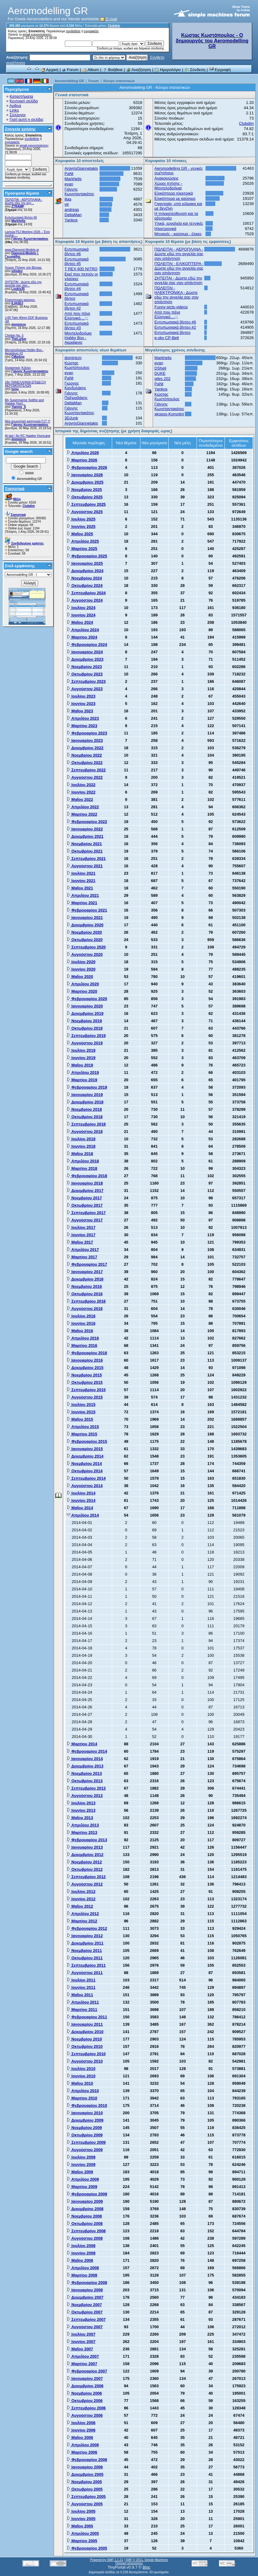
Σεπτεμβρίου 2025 (86, 504)
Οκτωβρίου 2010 (85, 2046)
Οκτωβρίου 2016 (85, 1294)
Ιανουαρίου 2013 (85, 1847)
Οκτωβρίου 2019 (85, 1028)
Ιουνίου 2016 (81, 1323)
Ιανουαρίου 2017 (85, 1271)
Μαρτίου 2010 (82, 2098)
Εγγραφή (220, 69)
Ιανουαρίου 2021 (85, 917)
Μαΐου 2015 (80, 1419)
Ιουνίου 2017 (81, 1235)
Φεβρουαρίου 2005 (87, 2548)
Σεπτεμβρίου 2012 (86, 1876)
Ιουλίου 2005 (81, 2511)
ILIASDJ (17, 303)
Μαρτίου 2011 (82, 2009)
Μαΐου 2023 (80, 711)
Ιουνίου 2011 (81, 1987)
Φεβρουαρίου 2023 (87, 733)
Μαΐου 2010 (80, 2083)
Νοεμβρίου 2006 (84, 2393)
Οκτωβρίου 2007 (85, 2312)
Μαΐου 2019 (80, 1065)
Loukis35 (18, 289)
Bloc (146, 2567)
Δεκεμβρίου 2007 (85, 2297)
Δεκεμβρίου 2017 (85, 1190)
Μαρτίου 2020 (82, 991)
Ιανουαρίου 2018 (85, 1183)
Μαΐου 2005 (80, 2526)
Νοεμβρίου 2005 (84, 2481)
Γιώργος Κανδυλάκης (75, 385)
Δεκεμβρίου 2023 (85, 659)
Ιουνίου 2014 (81, 1500)
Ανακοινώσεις (166, 178)
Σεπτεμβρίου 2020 (86, 947)
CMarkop (18, 356)
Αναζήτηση (138, 69)
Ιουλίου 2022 (81, 784)
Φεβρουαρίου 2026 (87, 467)
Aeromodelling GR (69, 81)
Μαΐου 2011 (80, 1994)
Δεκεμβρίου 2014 (85, 1456)
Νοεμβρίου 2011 (84, 1950)
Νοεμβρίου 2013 (84, 1773)
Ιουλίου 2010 (81, 2068)
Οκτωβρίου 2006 (85, 2400)
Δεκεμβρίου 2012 (85, 1854)
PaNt (68, 173)
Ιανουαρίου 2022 (85, 829)
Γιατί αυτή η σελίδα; (27, 119)
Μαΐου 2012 (80, 1906)
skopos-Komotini (169, 414)
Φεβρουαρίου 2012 (87, 1928)
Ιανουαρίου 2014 (85, 1758)
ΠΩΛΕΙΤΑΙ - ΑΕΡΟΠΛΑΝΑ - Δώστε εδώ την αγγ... (23, 201)
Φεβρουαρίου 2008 (87, 2282)
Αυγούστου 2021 (85, 866)
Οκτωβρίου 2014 (85, 1471)
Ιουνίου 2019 (81, 1057)
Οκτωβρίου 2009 (85, 2135)
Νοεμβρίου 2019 (84, 1021)
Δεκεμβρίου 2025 (85, 482)
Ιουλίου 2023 (81, 696)
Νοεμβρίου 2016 (84, 1286)
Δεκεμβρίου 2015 (85, 1367)
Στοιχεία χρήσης (20, 129)
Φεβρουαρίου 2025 (87, 556)
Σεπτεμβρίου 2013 (86, 1788)
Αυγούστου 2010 (85, 2061)
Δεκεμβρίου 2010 (85, 2031)
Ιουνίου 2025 (81, 526)
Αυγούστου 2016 (85, 1308)
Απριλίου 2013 (83, 1825)
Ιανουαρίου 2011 (85, 2024)
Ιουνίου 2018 (81, 1146)
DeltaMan (73, 214)
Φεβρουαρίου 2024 (87, 644)
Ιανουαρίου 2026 (85, 475)
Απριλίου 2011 (83, 2002)
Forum (70, 69)
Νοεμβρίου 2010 (84, 2039)
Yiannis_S (18, 407)
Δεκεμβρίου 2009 (85, 2120)
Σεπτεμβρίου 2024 (86, 593)
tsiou (15, 389)
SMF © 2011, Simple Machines (147, 2560)
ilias (67, 199)
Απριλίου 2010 (83, 2090)
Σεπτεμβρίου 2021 (86, 858)
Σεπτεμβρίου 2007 (86, 2319)
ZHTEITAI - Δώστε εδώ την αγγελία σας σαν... (23, 283)
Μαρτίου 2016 (82, 1345)
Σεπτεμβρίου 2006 (86, 2408)
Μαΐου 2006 (80, 2437)
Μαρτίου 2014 (82, 1744)
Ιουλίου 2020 (81, 962)
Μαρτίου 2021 (82, 902)
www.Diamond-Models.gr (22, 249)
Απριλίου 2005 (83, 2533)
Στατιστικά (15, 488)
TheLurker (18, 339)
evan (68, 184)
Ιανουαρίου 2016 (85, 1360)
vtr (66, 204)
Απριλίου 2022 (83, 807)
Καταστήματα (21, 96)
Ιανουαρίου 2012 (85, 1935)
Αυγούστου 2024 (85, 600)
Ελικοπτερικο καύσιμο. (20, 300)
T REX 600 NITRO (80, 269)
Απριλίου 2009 (83, 2179)
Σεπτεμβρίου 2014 (86, 1478)
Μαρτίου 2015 (82, 1434)
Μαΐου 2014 (80, 1508)
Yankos (70, 220)
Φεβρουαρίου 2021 (87, 910)
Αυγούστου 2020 (85, 954)
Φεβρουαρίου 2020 (87, 998)
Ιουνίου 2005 (81, 2518)
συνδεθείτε (73, 31)
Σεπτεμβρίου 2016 (86, 1301)
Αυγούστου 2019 (85, 1043)
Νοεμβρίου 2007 (84, 2304)
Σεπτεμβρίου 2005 (86, 2496)
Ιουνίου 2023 (81, 703)
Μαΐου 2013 (80, 1817)
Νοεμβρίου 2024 (84, 578)
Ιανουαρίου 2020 (85, 1006)
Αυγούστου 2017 (85, 1220)
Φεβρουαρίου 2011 (87, 2017)
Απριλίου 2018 (83, 1161)
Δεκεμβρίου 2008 (85, 2208)
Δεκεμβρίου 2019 (85, 1013)
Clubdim (114, 25)
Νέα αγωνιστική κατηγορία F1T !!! (27, 421)
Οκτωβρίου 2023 (85, 674)
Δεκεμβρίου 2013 (85, 1766)
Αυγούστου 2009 (85, 2149)
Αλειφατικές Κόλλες (18, 368)
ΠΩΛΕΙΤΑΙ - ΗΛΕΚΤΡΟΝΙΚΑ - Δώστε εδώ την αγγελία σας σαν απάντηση (176, 295)
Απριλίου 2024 (83, 629)
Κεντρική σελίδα (24, 101)
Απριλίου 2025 (83, 541)
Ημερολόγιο (167, 69)
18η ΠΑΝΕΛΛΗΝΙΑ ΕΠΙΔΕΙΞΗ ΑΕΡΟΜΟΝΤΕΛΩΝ (25, 384)
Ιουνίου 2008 (81, 2253)
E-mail (108, 19)
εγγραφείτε (91, 31)
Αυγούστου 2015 (85, 1397)
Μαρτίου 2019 (82, 1080)
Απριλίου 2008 (83, 2267)
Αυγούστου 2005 (85, 2504)
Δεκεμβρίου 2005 (85, 2474)
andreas (71, 209)
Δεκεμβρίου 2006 (85, 2386)
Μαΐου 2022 (80, 799)
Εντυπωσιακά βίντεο (172, 332)
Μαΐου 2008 (80, 2260)
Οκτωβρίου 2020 (85, 939)
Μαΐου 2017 (80, 1242)
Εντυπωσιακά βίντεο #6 (21, 217)
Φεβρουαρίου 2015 (87, 1441)
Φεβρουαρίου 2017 (87, 1264)
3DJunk (71, 418)
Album (90, 69)
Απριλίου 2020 (83, 984)
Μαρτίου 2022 (82, 814)
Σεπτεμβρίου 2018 (86, 1124)
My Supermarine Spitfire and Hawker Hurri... (24, 401)
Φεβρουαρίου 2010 (87, 2105)
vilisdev (17, 271)
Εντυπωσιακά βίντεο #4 (76, 286)
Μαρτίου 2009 (82, 2186)
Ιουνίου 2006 (81, 2430)
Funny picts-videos (171, 307)
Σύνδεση (195, 69)
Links (14, 110)
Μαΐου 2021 (80, 888)
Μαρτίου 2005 (82, 2540)
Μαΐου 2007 (80, 2349)
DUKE (160, 373)
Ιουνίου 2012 (81, 1899)
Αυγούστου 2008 (85, 2238)
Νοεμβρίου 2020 (84, 932)
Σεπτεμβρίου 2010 (86, 2054)
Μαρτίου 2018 (82, 1168)
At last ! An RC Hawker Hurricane (27, 435)
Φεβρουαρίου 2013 (87, 1840)
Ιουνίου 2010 (81, 2076)
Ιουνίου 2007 (81, 2341)
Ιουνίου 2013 (81, 1810)
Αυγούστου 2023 (85, 689)
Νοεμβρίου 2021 (84, 843)
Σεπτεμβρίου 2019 (86, 1035)
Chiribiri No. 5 (14, 335)
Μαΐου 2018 (80, 1153)
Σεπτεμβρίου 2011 (86, 1965)
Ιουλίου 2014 (81, 1493)
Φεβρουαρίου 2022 (87, 821)
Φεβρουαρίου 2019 (87, 1087)
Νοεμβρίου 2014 (84, 1463)
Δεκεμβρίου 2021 (85, 836)
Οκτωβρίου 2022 (85, 762)
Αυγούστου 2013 (85, 1795)
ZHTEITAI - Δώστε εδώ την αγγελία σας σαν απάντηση (178, 280)
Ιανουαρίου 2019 (85, 1094)
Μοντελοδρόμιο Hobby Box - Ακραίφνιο (78, 338)
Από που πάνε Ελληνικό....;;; (77, 315)
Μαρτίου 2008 (82, 2275)
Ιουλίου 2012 (81, 1891)
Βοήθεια (112, 69)
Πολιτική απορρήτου (129, 2563)
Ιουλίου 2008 (81, 2245)
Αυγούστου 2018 (85, 1131)
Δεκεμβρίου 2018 (85, 1102)
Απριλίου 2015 (83, 1426)
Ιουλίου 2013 (81, 1803)
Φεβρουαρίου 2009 (87, 2194)
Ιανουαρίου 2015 (85, 1448)
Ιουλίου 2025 (81, 519)
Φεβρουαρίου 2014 (87, 1751)
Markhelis (18, 221)
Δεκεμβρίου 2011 (85, 1943)
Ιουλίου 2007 (81, 2334)
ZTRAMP (17, 206)
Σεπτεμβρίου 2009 (86, 2142)
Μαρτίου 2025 (82, 548)
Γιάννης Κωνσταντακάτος (30, 238)
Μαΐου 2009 (80, 2172)
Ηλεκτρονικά (165, 228)
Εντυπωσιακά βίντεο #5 (76, 261)
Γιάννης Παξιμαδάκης (76, 395)
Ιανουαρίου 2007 (85, 2378)
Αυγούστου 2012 (85, 1884)
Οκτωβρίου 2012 (85, 1869)
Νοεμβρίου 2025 (84, 489)
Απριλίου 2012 (83, 1913)
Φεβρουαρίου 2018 (87, 1175)
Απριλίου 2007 (83, 2356)
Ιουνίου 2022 (81, 792)
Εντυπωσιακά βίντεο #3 (76, 325)
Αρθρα (15, 105)
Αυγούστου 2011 (85, 1972)
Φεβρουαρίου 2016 (87, 1353)
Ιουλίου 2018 (81, 1139)
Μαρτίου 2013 (82, 1832)
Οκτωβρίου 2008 (85, 2223)
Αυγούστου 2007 (85, 2327)
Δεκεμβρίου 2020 (85, 925)
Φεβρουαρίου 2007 (87, 2371)
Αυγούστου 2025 (85, 511)
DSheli (160, 368)
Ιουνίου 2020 (81, 969)
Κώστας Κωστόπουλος (77, 365)
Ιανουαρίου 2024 (85, 652)
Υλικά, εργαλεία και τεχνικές (178, 223)
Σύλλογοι (17, 115)
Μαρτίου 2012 (82, 1921)
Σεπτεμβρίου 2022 (86, 770)
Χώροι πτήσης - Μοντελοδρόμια (168, 185)
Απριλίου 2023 (83, 718)
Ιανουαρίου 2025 (85, 563)
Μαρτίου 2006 (82, 2452)
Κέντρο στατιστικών (119, 81)
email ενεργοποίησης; (37, 34)
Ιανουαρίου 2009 (85, 2201)
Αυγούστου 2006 (85, 2415)
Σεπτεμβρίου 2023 (86, 681)
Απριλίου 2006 (83, 2445)
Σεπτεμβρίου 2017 (86, 1212)
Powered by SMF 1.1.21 (106, 2560)
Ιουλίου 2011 (81, 1980)
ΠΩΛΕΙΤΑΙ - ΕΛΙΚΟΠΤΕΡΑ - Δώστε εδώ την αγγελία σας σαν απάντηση (179, 268)
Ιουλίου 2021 (81, 873)
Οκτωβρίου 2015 (85, 1382)
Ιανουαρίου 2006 (85, 2467)
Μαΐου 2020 (80, 976)
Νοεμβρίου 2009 (84, 2127)
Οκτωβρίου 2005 (85, 2489)
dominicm (18, 324)
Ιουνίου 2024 (81, 615)
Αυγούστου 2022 (85, 777)
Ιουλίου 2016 (81, 1316)
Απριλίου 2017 (83, 1249)
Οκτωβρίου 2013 (85, 1781)
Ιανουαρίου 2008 (85, 2290)
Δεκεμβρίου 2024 (85, 570)
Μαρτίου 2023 (82, 725)
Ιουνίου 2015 (81, 1412)
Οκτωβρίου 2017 (85, 1205)
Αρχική (49, 69)
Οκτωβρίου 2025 (85, 497)
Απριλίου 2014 (83, 1515)
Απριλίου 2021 (83, 895)
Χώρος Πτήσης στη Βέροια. (23, 267)
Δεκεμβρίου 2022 (85, 748)
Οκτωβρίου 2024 (85, 585)
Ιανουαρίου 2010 (85, 2113)
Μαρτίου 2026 (82, 460)
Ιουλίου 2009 (81, 2157)
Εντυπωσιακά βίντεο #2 (76, 306)
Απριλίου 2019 (83, 1072)
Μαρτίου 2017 (82, 1257)
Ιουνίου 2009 (81, 2164)
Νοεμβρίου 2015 (84, 1375)
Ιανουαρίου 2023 (85, 740)
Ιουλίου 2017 (81, 1227)
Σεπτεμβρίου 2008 (86, 2231)
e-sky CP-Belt (166, 337)
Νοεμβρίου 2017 (84, 1198)
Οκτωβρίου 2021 (85, 851)
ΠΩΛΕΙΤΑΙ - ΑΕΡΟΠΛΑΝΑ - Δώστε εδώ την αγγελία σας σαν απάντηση (178, 254)
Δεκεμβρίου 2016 (85, 1279)
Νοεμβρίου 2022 (84, 755)
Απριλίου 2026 (83, 452)
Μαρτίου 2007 (82, 2363)
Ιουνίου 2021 (81, 880)
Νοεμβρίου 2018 (84, 1109)
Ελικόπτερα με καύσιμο (174, 198)
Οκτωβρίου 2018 (85, 1116)
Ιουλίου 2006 (81, 2422)
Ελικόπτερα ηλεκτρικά (173, 193)
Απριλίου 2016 (83, 1338)
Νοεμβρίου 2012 (84, 1862)
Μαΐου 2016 (80, 1330)
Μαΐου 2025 (80, 534)
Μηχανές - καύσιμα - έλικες (178, 233)
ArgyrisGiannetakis (81, 168)
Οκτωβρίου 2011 (85, 1958)
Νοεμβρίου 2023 (84, 666)
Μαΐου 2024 (80, 622)
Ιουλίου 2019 (81, 1050)
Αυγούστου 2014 (85, 1485)
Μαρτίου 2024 (82, 637)
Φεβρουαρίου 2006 (87, 2459)
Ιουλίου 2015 (81, 1404)
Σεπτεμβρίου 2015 (86, 1389)
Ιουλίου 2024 (81, 607)
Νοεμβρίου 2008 (84, 2216)
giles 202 (162, 378)
